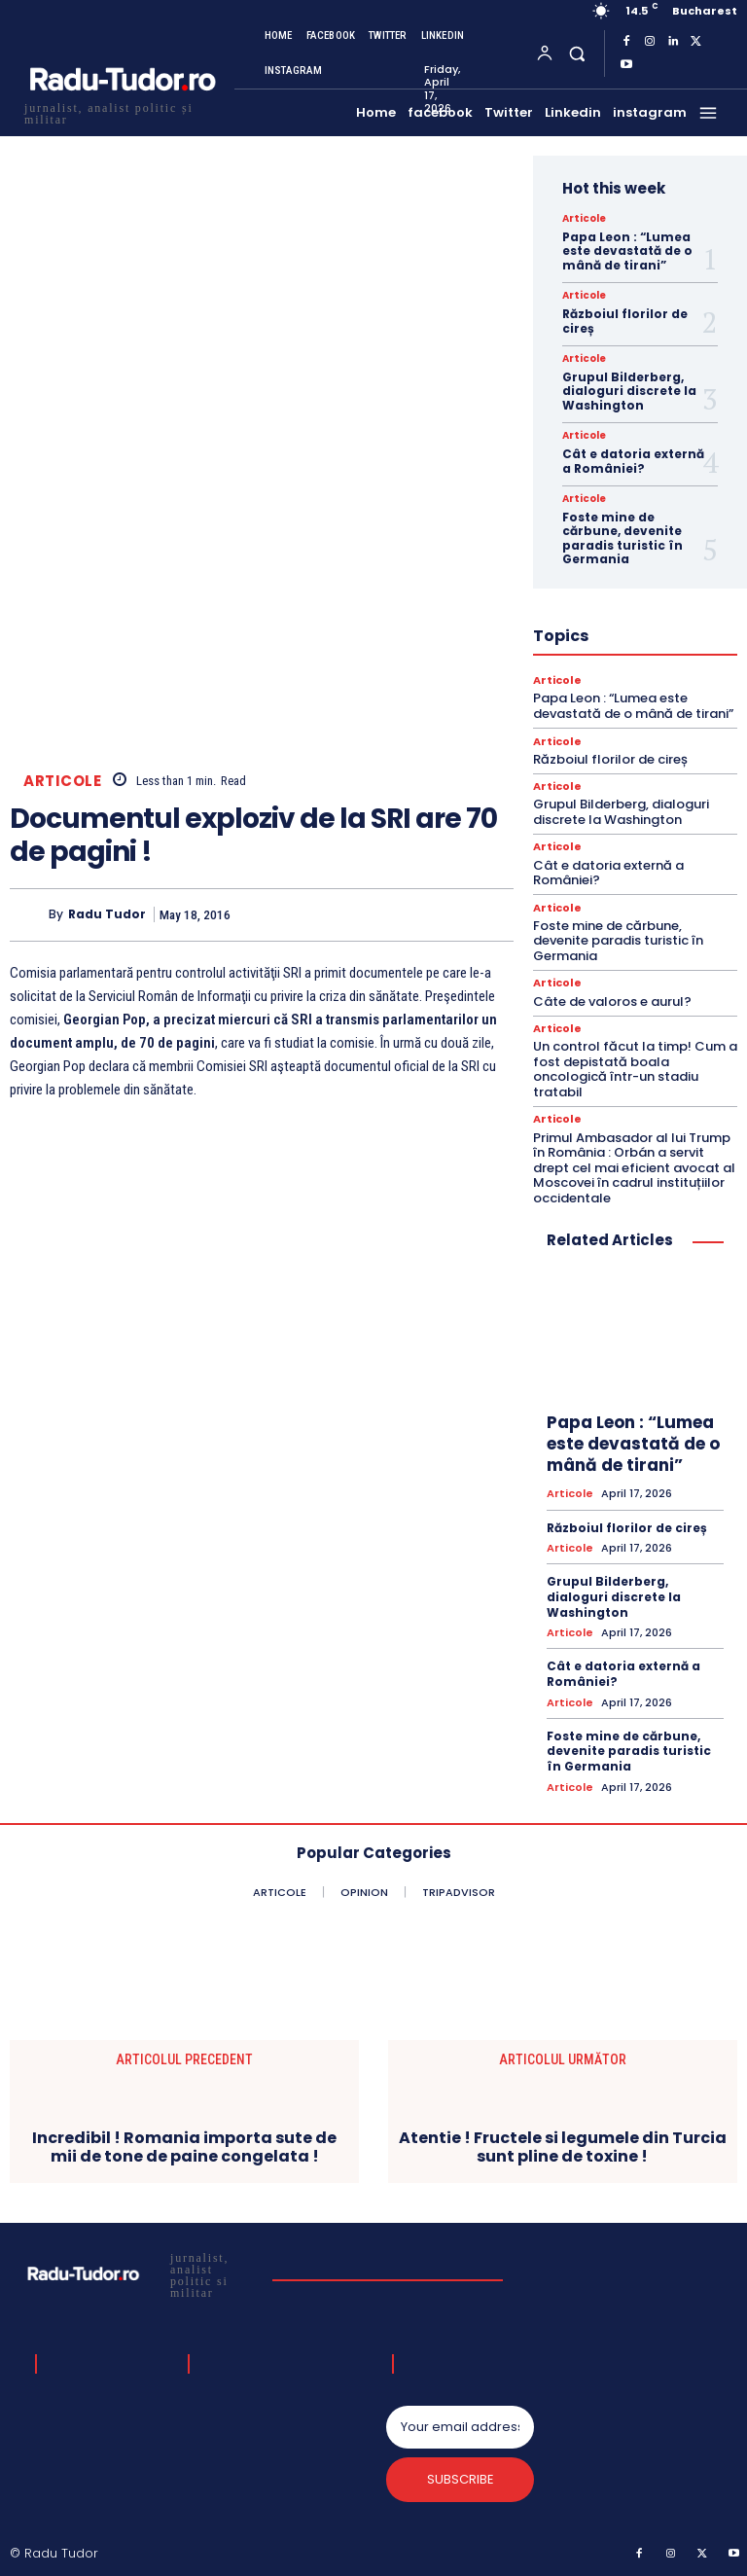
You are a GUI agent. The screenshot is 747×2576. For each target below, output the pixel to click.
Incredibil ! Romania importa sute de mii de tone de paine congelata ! (184, 2147)
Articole (62, 780)
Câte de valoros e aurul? (612, 1000)
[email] (460, 2426)
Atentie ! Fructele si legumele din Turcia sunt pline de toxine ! (563, 2147)
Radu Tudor (107, 914)
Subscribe (460, 2479)
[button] (576, 53)
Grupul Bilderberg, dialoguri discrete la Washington (629, 391)
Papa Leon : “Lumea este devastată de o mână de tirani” (627, 251)
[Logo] (121, 111)
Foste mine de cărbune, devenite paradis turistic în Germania (622, 538)
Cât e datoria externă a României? (633, 461)
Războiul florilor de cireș (625, 320)
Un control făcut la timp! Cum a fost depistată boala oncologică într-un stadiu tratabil (635, 1069)
